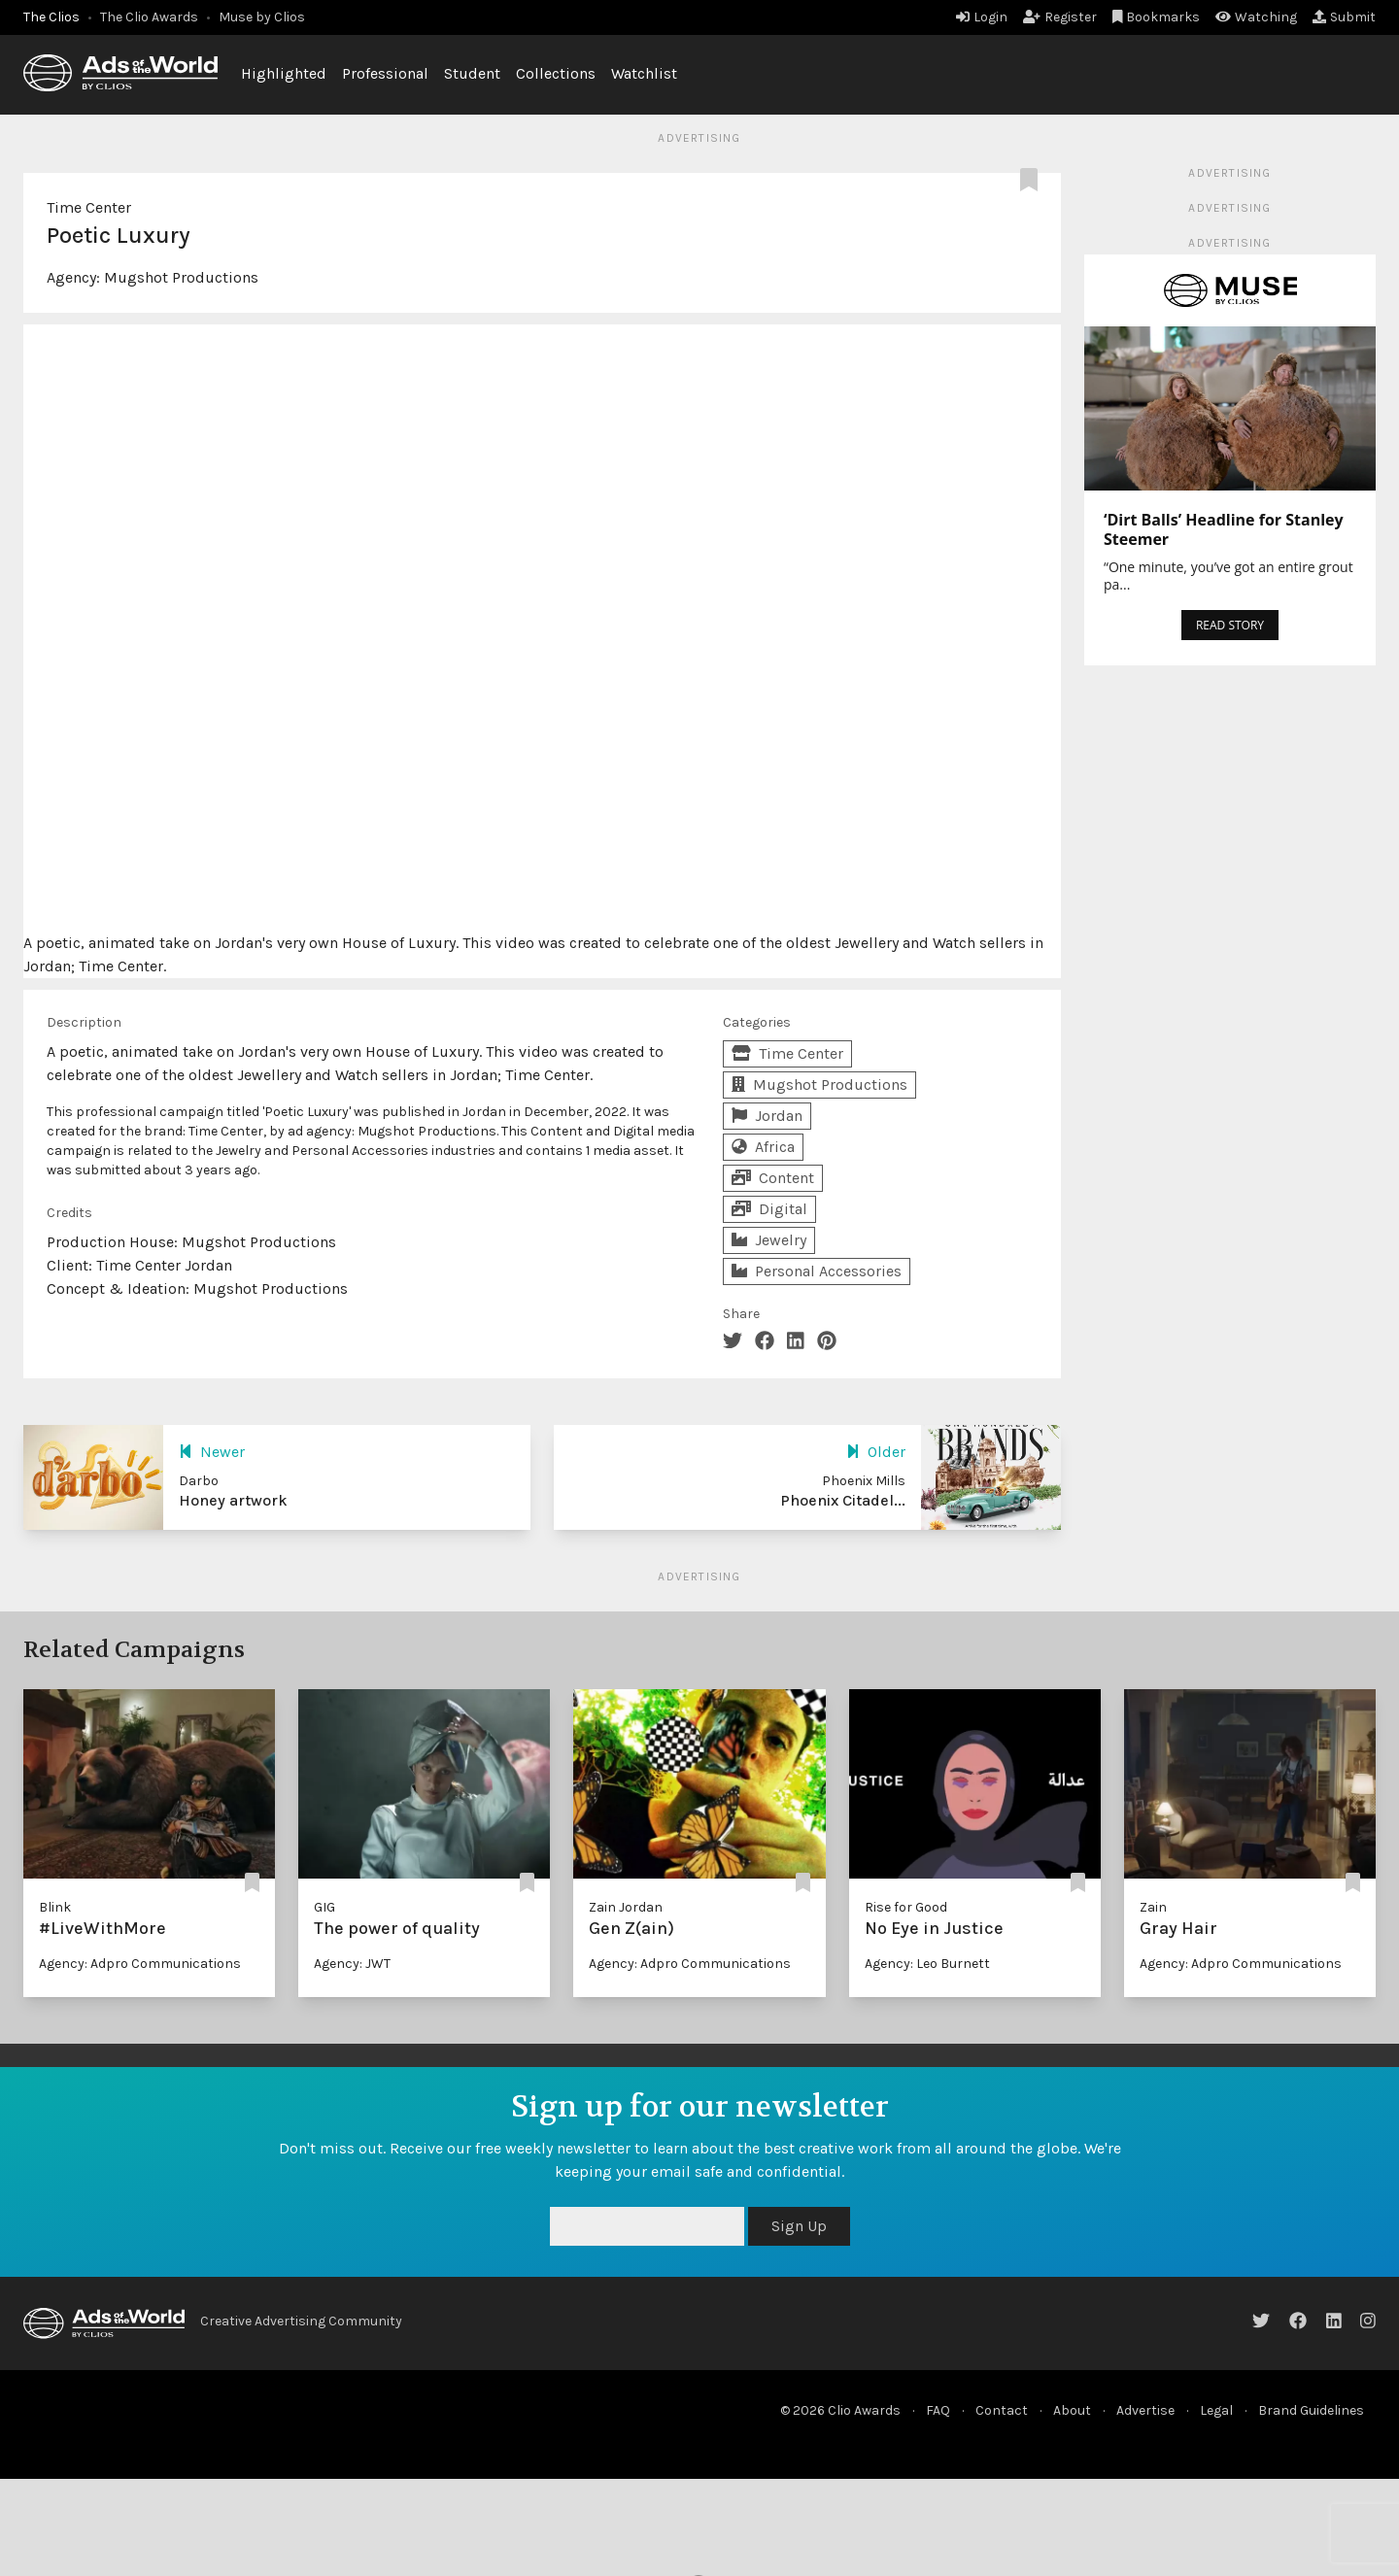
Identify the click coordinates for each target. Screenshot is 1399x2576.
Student (472, 73)
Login (981, 17)
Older (875, 1451)
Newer (212, 1451)
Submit (1344, 17)
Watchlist (644, 73)
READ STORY (1230, 625)
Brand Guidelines (1311, 2410)
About (1072, 2410)
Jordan (767, 1115)
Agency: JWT (352, 1963)
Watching (1256, 17)
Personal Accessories (817, 1271)
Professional (385, 73)
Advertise (1145, 2410)
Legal (1216, 2410)
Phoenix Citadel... (842, 1500)
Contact (1001, 2410)
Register (1060, 17)
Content (773, 1178)
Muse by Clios (262, 17)
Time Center (89, 207)
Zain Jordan (626, 1907)
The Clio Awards (149, 17)
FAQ (938, 2410)
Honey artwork (233, 1500)
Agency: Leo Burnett (927, 1963)
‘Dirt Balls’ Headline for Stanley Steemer (1224, 529)
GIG (324, 1907)
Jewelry (769, 1240)
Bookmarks (1156, 17)
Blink (55, 1907)
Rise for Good (906, 1907)
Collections (556, 73)
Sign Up (799, 2226)
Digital (769, 1209)
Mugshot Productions (181, 277)
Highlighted (283, 73)
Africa (763, 1146)
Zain (1153, 1907)
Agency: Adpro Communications (140, 1963)
